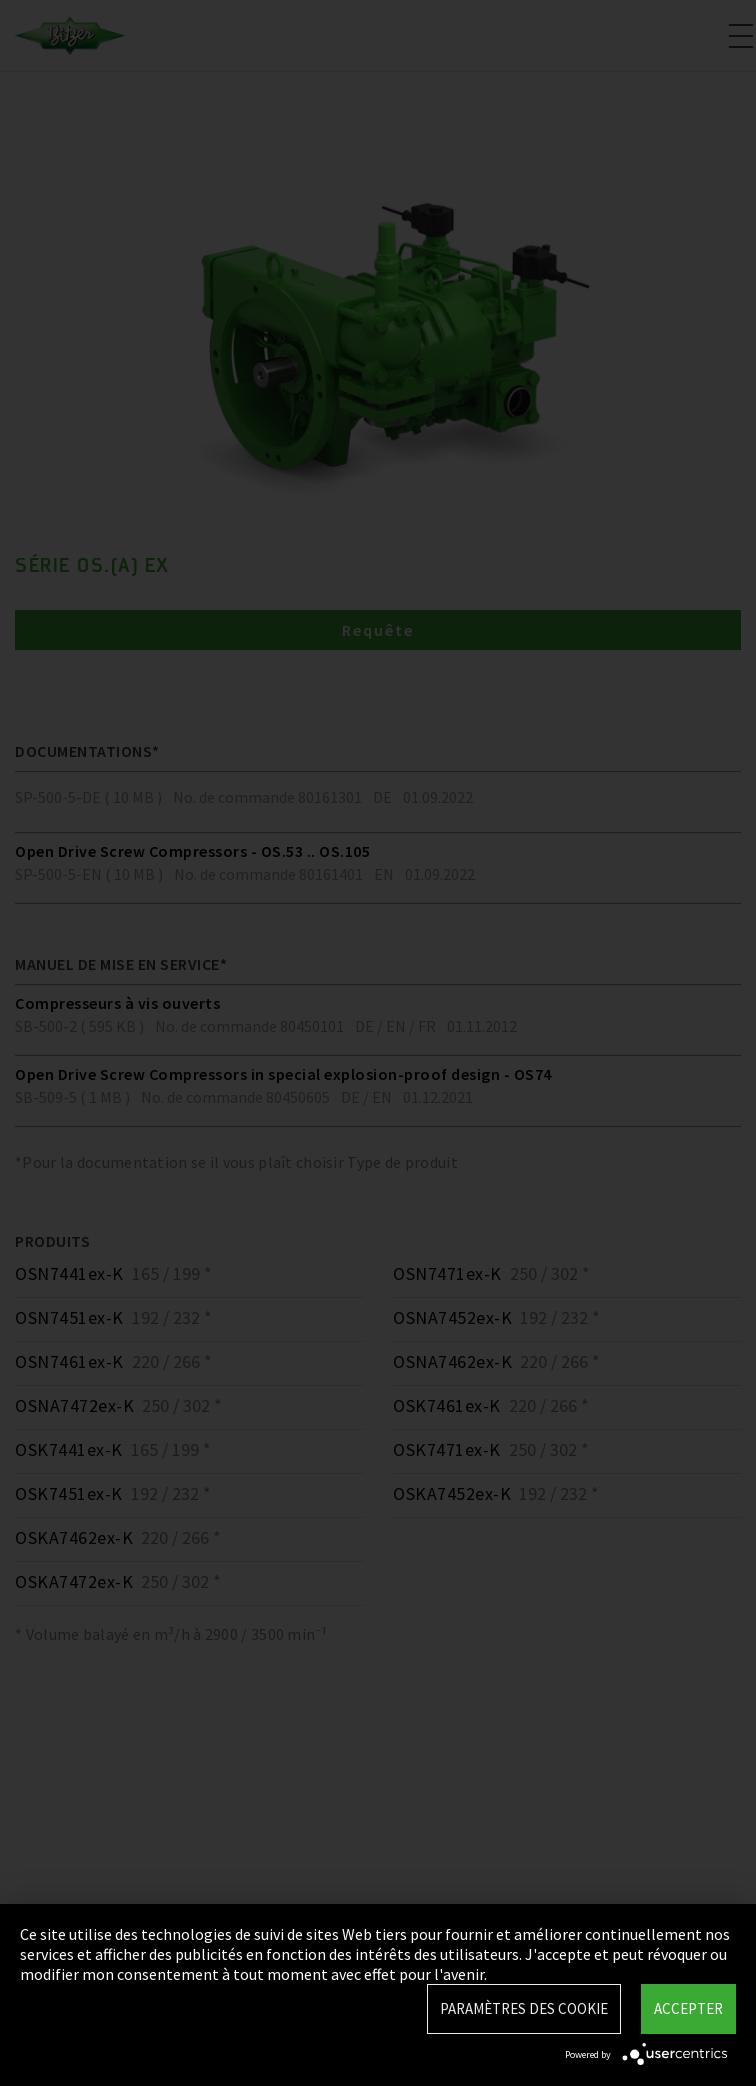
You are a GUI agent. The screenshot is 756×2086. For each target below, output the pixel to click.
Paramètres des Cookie (524, 2008)
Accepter (688, 2008)
